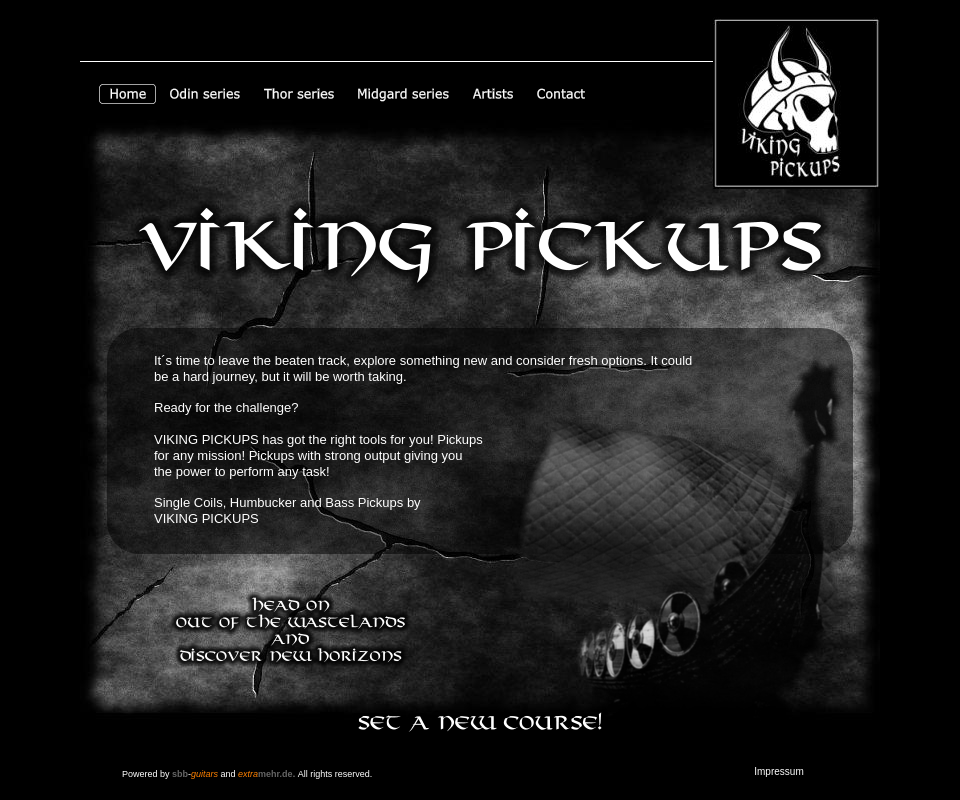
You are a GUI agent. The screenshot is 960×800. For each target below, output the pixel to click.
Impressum (778, 771)
